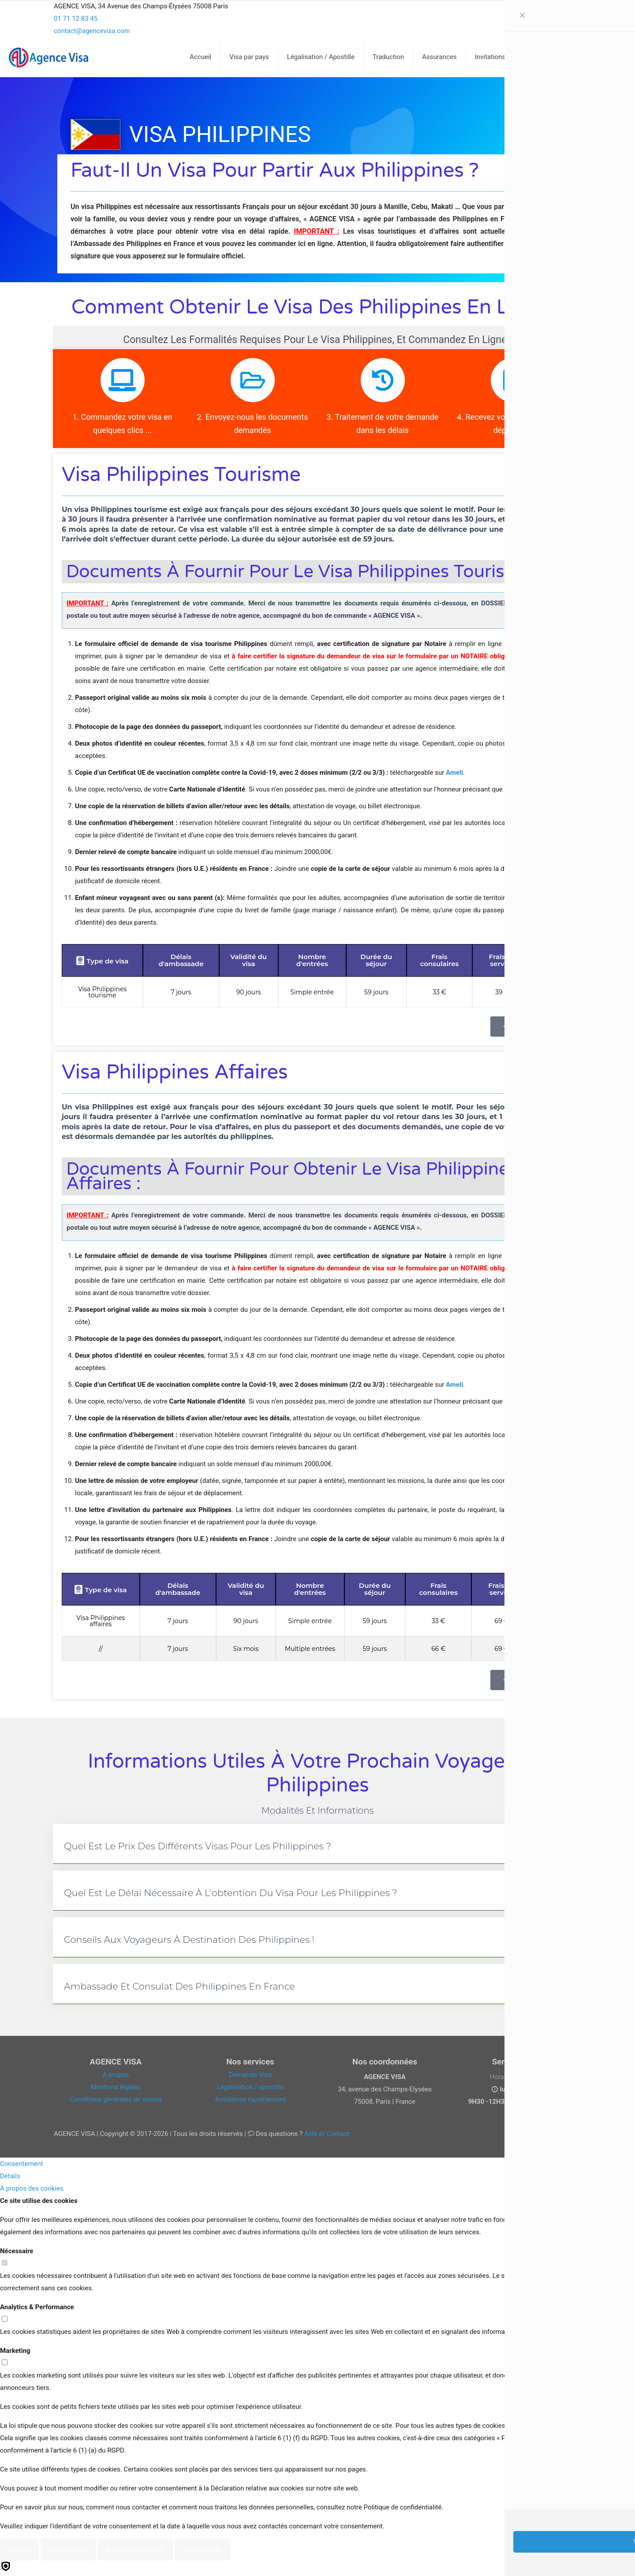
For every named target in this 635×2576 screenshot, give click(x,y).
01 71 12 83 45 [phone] (75, 18)
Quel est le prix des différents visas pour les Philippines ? (197, 1846)
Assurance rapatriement (250, 2099)
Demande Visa (250, 2075)
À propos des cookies (32, 2188)
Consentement (21, 2164)
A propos (115, 2075)
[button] (317, 1844)
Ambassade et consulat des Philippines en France (179, 1986)
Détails (10, 2176)
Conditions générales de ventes (115, 2099)
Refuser (19, 2549)
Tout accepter (202, 2549)
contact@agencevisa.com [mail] (92, 31)
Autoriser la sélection (135, 2549)
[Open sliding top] (317, 10)
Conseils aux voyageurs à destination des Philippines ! (189, 1939)
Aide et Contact (327, 2134)
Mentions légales (116, 2087)
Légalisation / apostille (250, 2087)
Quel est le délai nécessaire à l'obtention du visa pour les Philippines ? (230, 1892)
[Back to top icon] (592, 2558)
